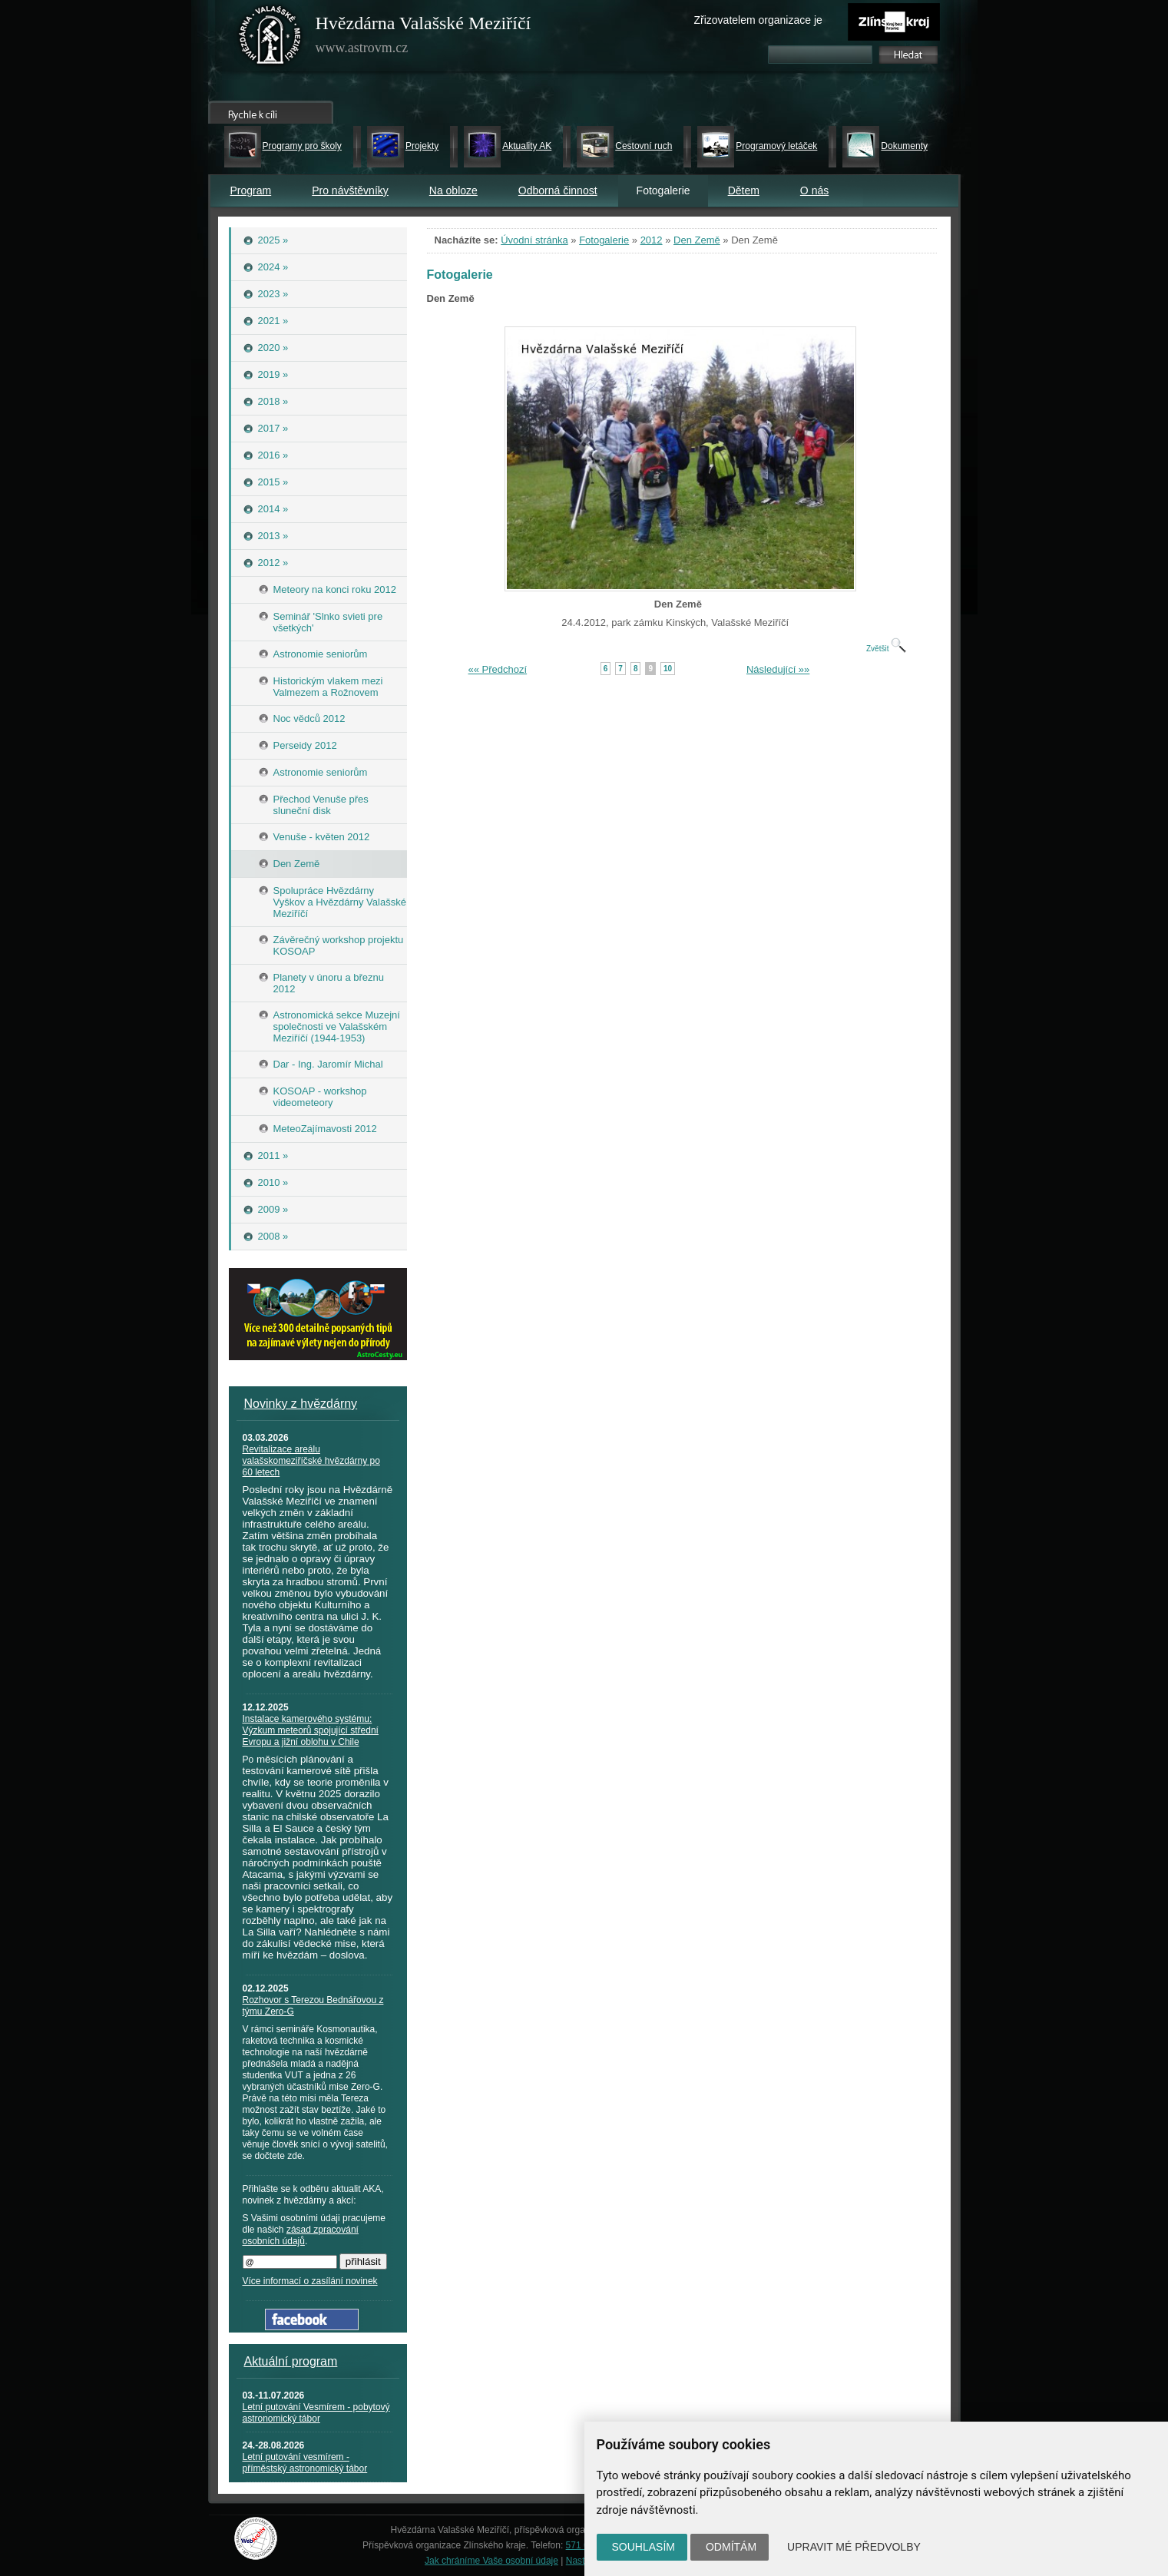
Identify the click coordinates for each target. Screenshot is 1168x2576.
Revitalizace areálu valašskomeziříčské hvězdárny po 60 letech (311, 1461)
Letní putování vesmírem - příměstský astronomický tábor (305, 2463)
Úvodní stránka (534, 240)
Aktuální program (291, 2361)
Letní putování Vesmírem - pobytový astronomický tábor (316, 2413)
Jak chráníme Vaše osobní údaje (491, 2560)
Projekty (421, 146)
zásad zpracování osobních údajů (301, 2235)
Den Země (696, 240)
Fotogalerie (604, 240)
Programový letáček (776, 146)
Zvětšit (886, 648)
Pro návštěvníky (350, 190)
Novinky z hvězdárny (301, 1403)
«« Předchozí (498, 669)
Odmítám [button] (731, 2547)
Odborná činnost (557, 190)
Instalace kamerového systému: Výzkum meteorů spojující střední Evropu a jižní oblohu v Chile (311, 1730)
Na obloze (453, 190)
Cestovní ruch (643, 146)
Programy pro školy (302, 146)
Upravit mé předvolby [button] (854, 2547)
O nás (814, 190)
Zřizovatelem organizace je (758, 20)
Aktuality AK (526, 146)
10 (667, 668)
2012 (651, 240)
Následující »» (777, 669)
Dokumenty (904, 146)
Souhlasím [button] (643, 2547)
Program (251, 190)
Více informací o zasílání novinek (310, 2281)
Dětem (743, 190)
